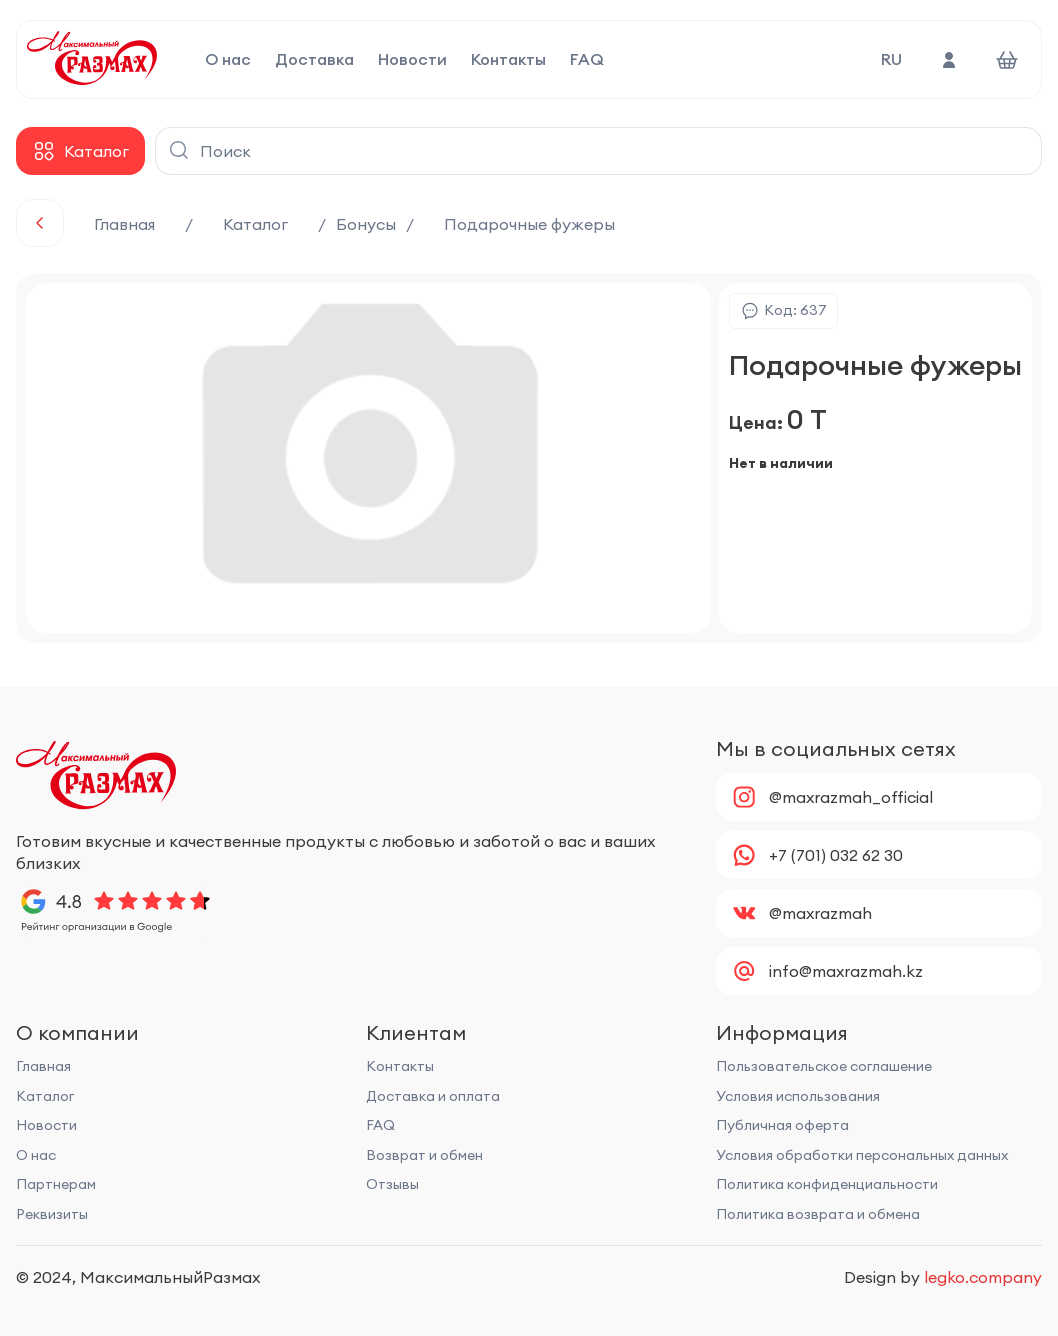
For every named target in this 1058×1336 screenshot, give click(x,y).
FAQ (587, 60)
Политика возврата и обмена (818, 1214)
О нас (228, 60)
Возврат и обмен (424, 1155)
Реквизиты (52, 1214)
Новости (412, 60)
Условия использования (798, 1096)
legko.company (983, 1277)
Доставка (314, 60)
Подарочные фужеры (529, 224)
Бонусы (366, 224)
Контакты (508, 60)
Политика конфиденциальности (827, 1184)
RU (891, 59)
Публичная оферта (782, 1125)
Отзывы (392, 1184)
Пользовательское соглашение (824, 1066)
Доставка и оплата (433, 1096)
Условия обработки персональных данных (862, 1155)
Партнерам (56, 1184)
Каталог (255, 224)
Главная (124, 224)
